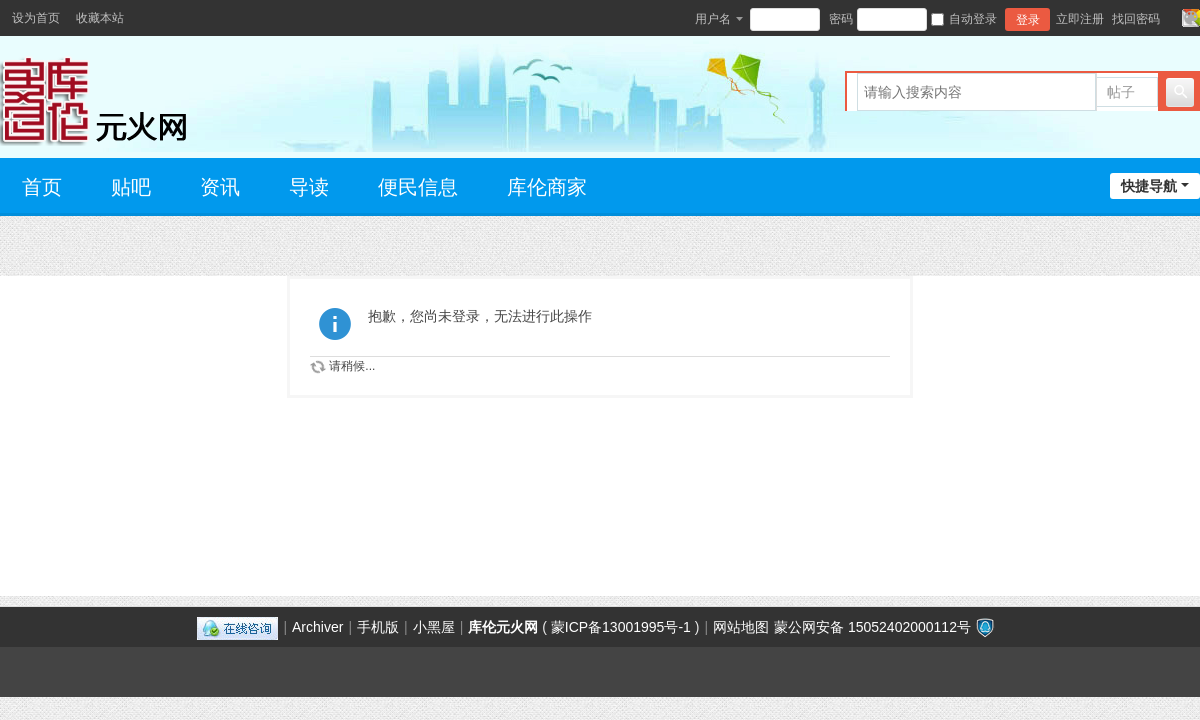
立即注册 (1080, 19)
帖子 (1121, 92)
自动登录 (964, 19)
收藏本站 (100, 18)
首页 (42, 187)
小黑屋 (434, 627)
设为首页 (36, 18)
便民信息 (418, 187)
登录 (1028, 20)
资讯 (220, 187)
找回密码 (1136, 19)
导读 (309, 187)
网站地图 (741, 627)
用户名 (713, 19)
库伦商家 (547, 187)
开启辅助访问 (1172, 18)
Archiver (317, 627)
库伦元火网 (503, 627)
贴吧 (131, 187)
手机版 (378, 627)
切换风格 (1191, 18)
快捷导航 (1149, 186)
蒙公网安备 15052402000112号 (872, 627)
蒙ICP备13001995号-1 (621, 627)
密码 (841, 19)
